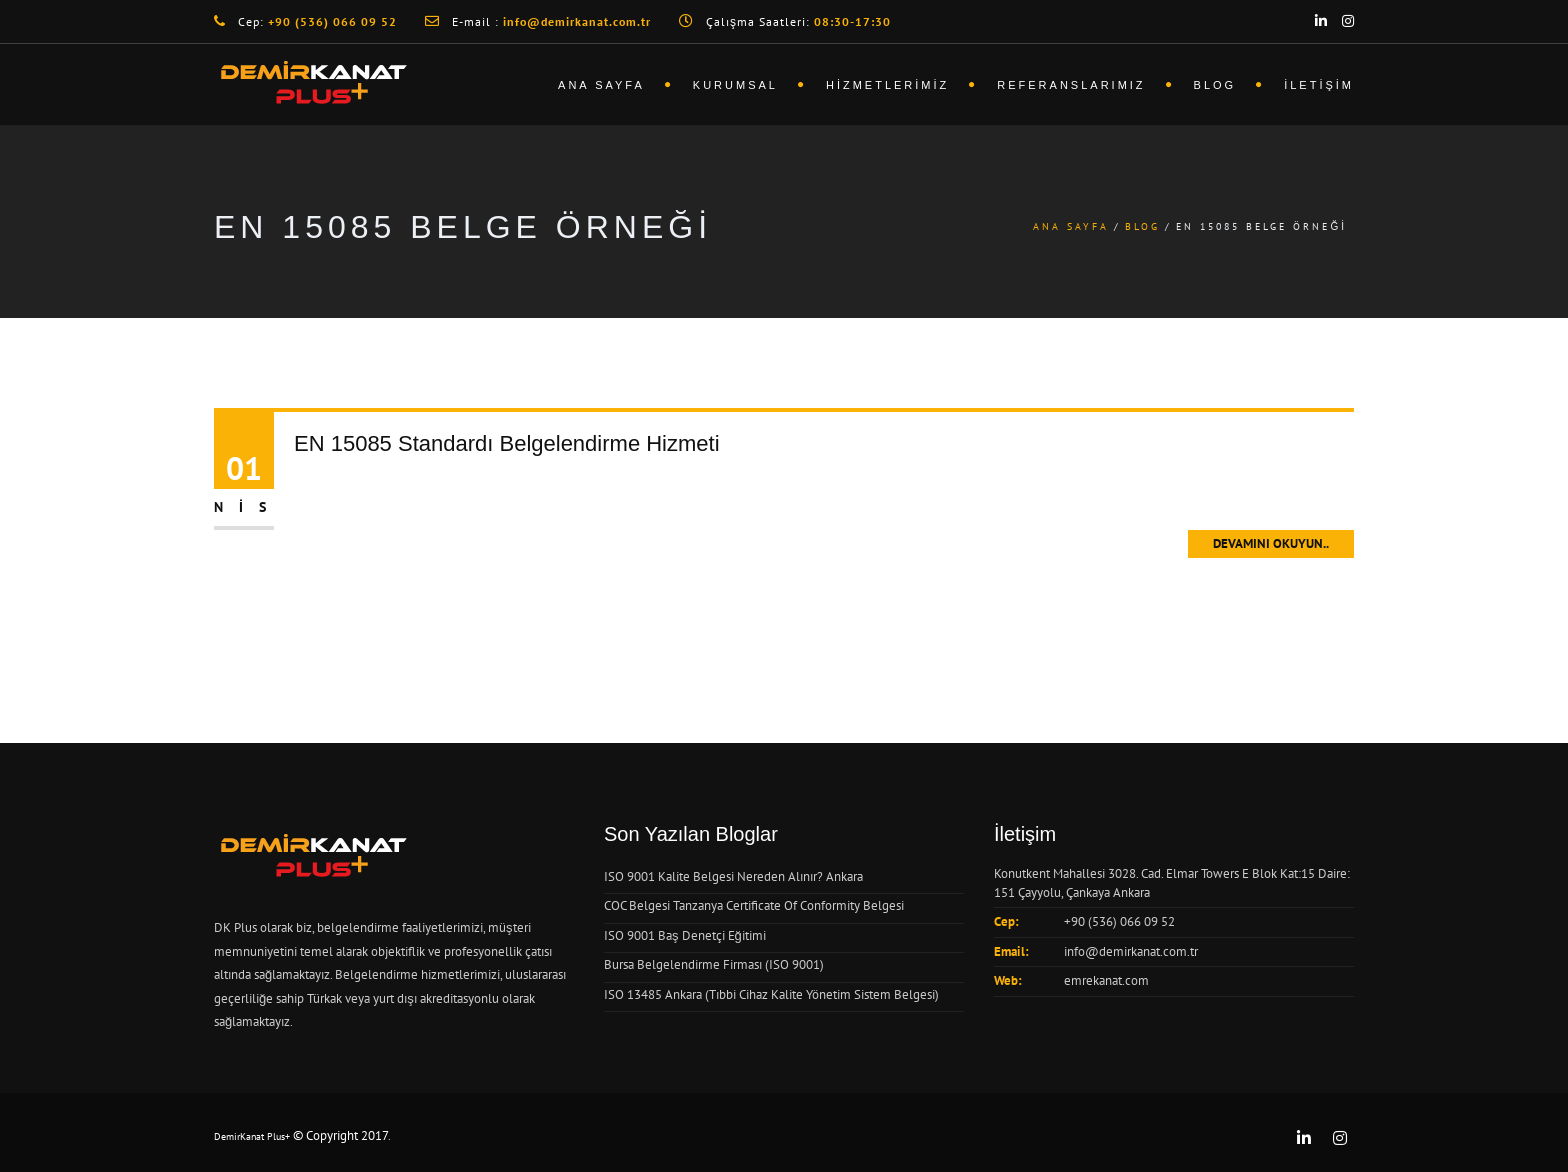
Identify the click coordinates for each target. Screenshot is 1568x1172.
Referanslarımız (1071, 85)
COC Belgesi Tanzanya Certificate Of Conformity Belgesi (754, 905)
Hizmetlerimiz (887, 85)
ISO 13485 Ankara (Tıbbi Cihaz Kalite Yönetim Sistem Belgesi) (771, 994)
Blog (1215, 85)
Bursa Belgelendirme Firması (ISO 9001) (714, 964)
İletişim (1319, 85)
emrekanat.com (1106, 980)
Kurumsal (735, 85)
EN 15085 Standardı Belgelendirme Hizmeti (507, 443)
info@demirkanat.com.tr (1131, 951)
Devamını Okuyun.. (1271, 543)
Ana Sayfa (601, 85)
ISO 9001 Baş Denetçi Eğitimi (685, 935)
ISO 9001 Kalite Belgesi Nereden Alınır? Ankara (733, 876)
